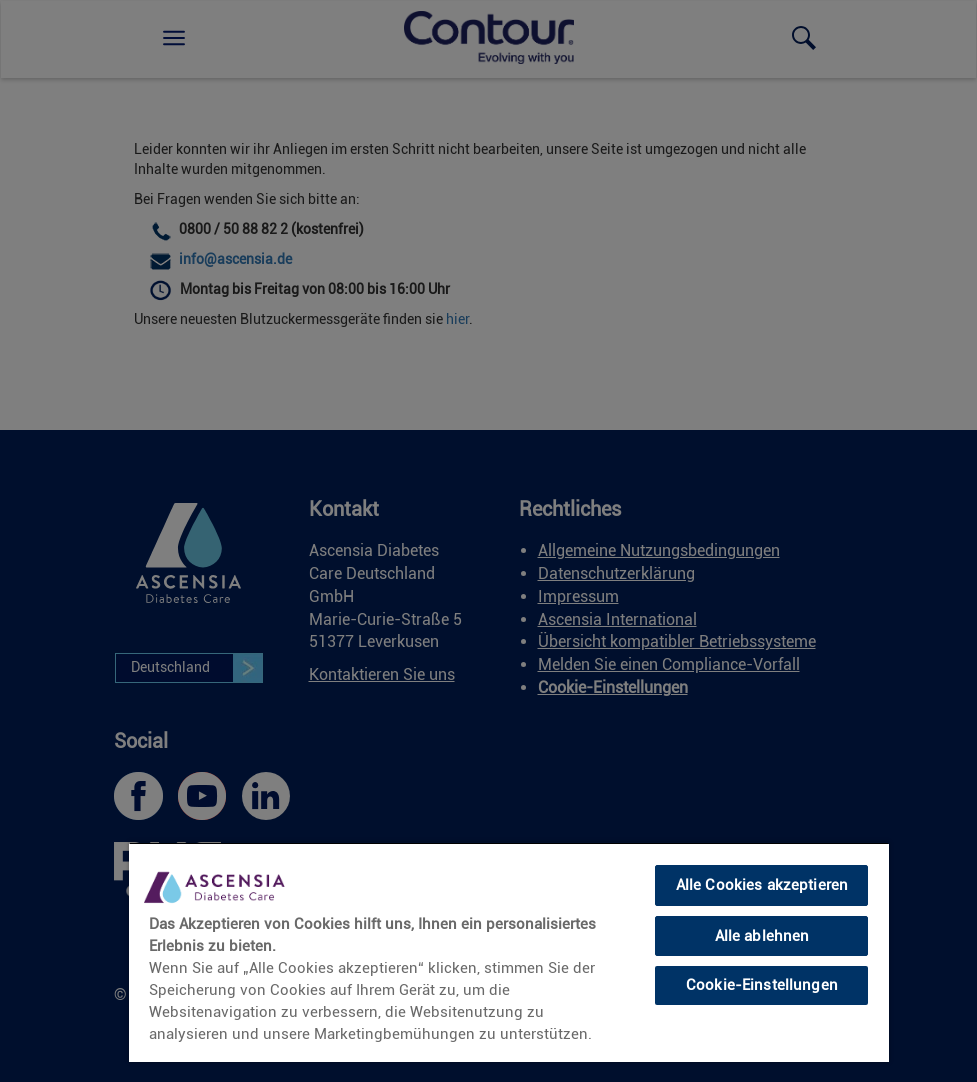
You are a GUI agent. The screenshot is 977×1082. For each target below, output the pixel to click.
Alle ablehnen (762, 936)
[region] (509, 952)
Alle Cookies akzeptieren (762, 885)
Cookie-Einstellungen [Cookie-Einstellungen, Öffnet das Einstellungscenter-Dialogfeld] (762, 985)
